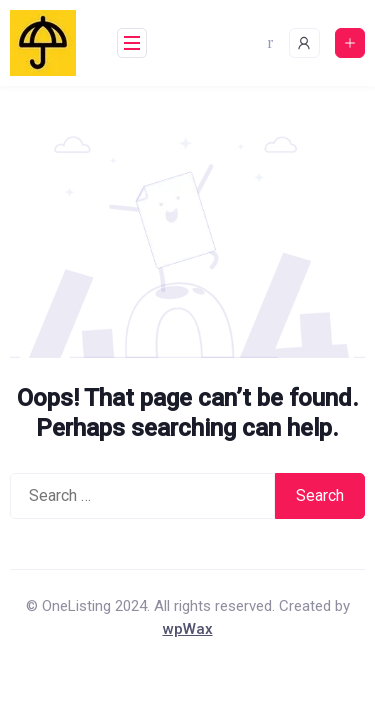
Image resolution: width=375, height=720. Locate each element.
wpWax (188, 629)
